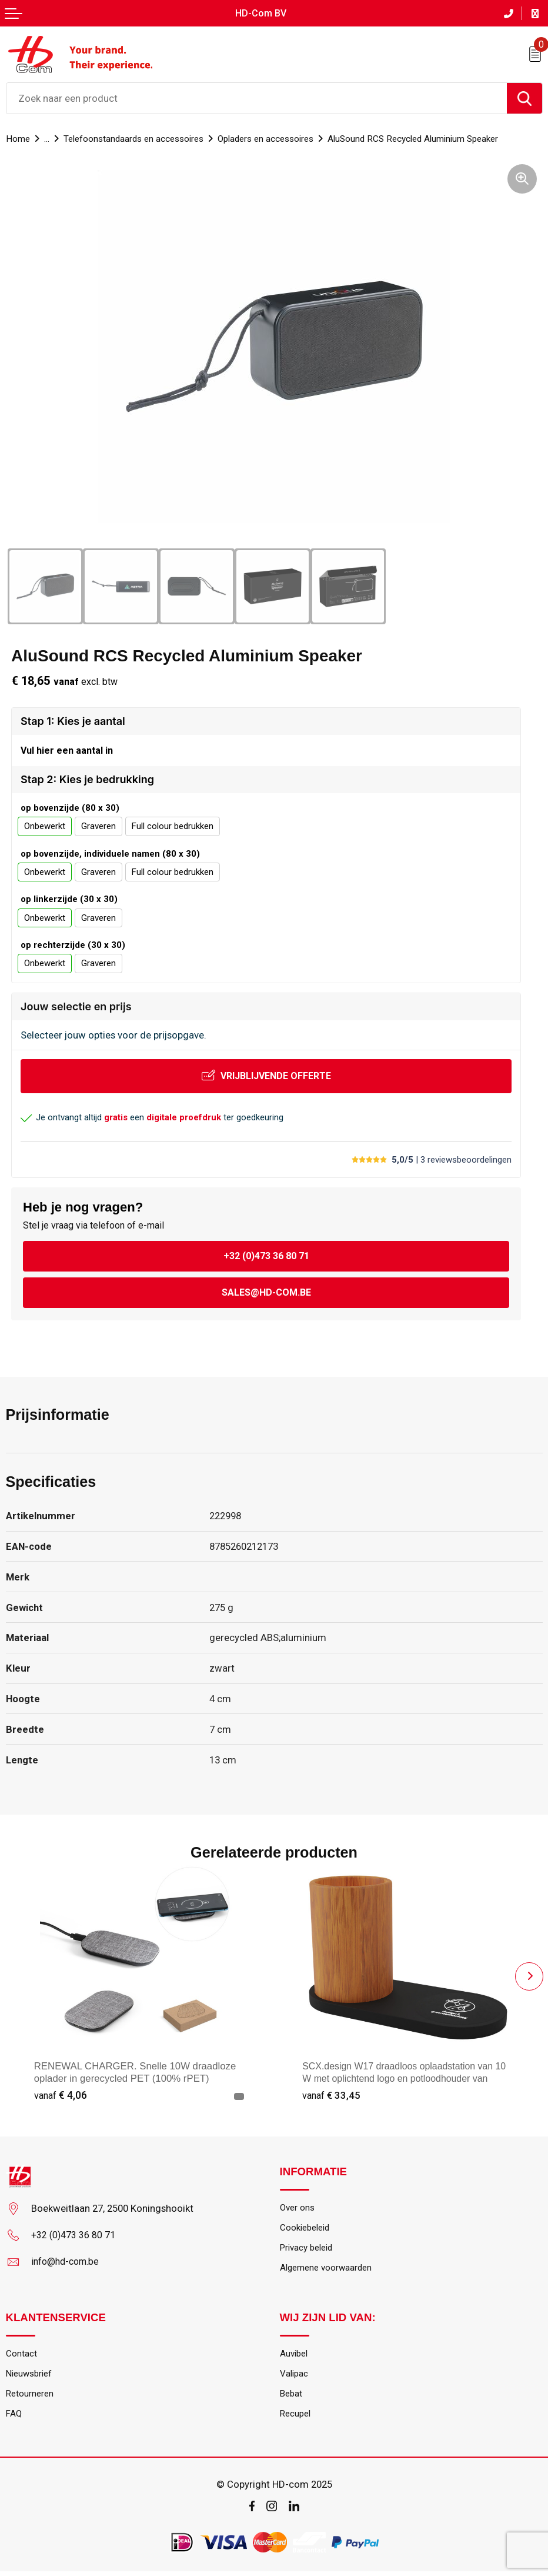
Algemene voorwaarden (328, 2269)
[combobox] (256, 97)
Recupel (296, 2418)
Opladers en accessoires (278, 138)
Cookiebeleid (307, 2228)
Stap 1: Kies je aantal (73, 720)
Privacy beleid (309, 2249)
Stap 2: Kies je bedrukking (87, 779)
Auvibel (295, 2356)
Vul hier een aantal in (67, 750)
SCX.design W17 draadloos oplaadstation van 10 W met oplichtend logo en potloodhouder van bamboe (407, 2078)
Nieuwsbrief (31, 2376)
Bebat (292, 2397)
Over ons (298, 2207)
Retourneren (31, 2397)
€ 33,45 (331, 2095)
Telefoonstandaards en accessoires (138, 138)
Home (18, 138)
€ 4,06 (60, 2095)
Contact (21, 2356)
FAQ (14, 2418)
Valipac (295, 2376)
